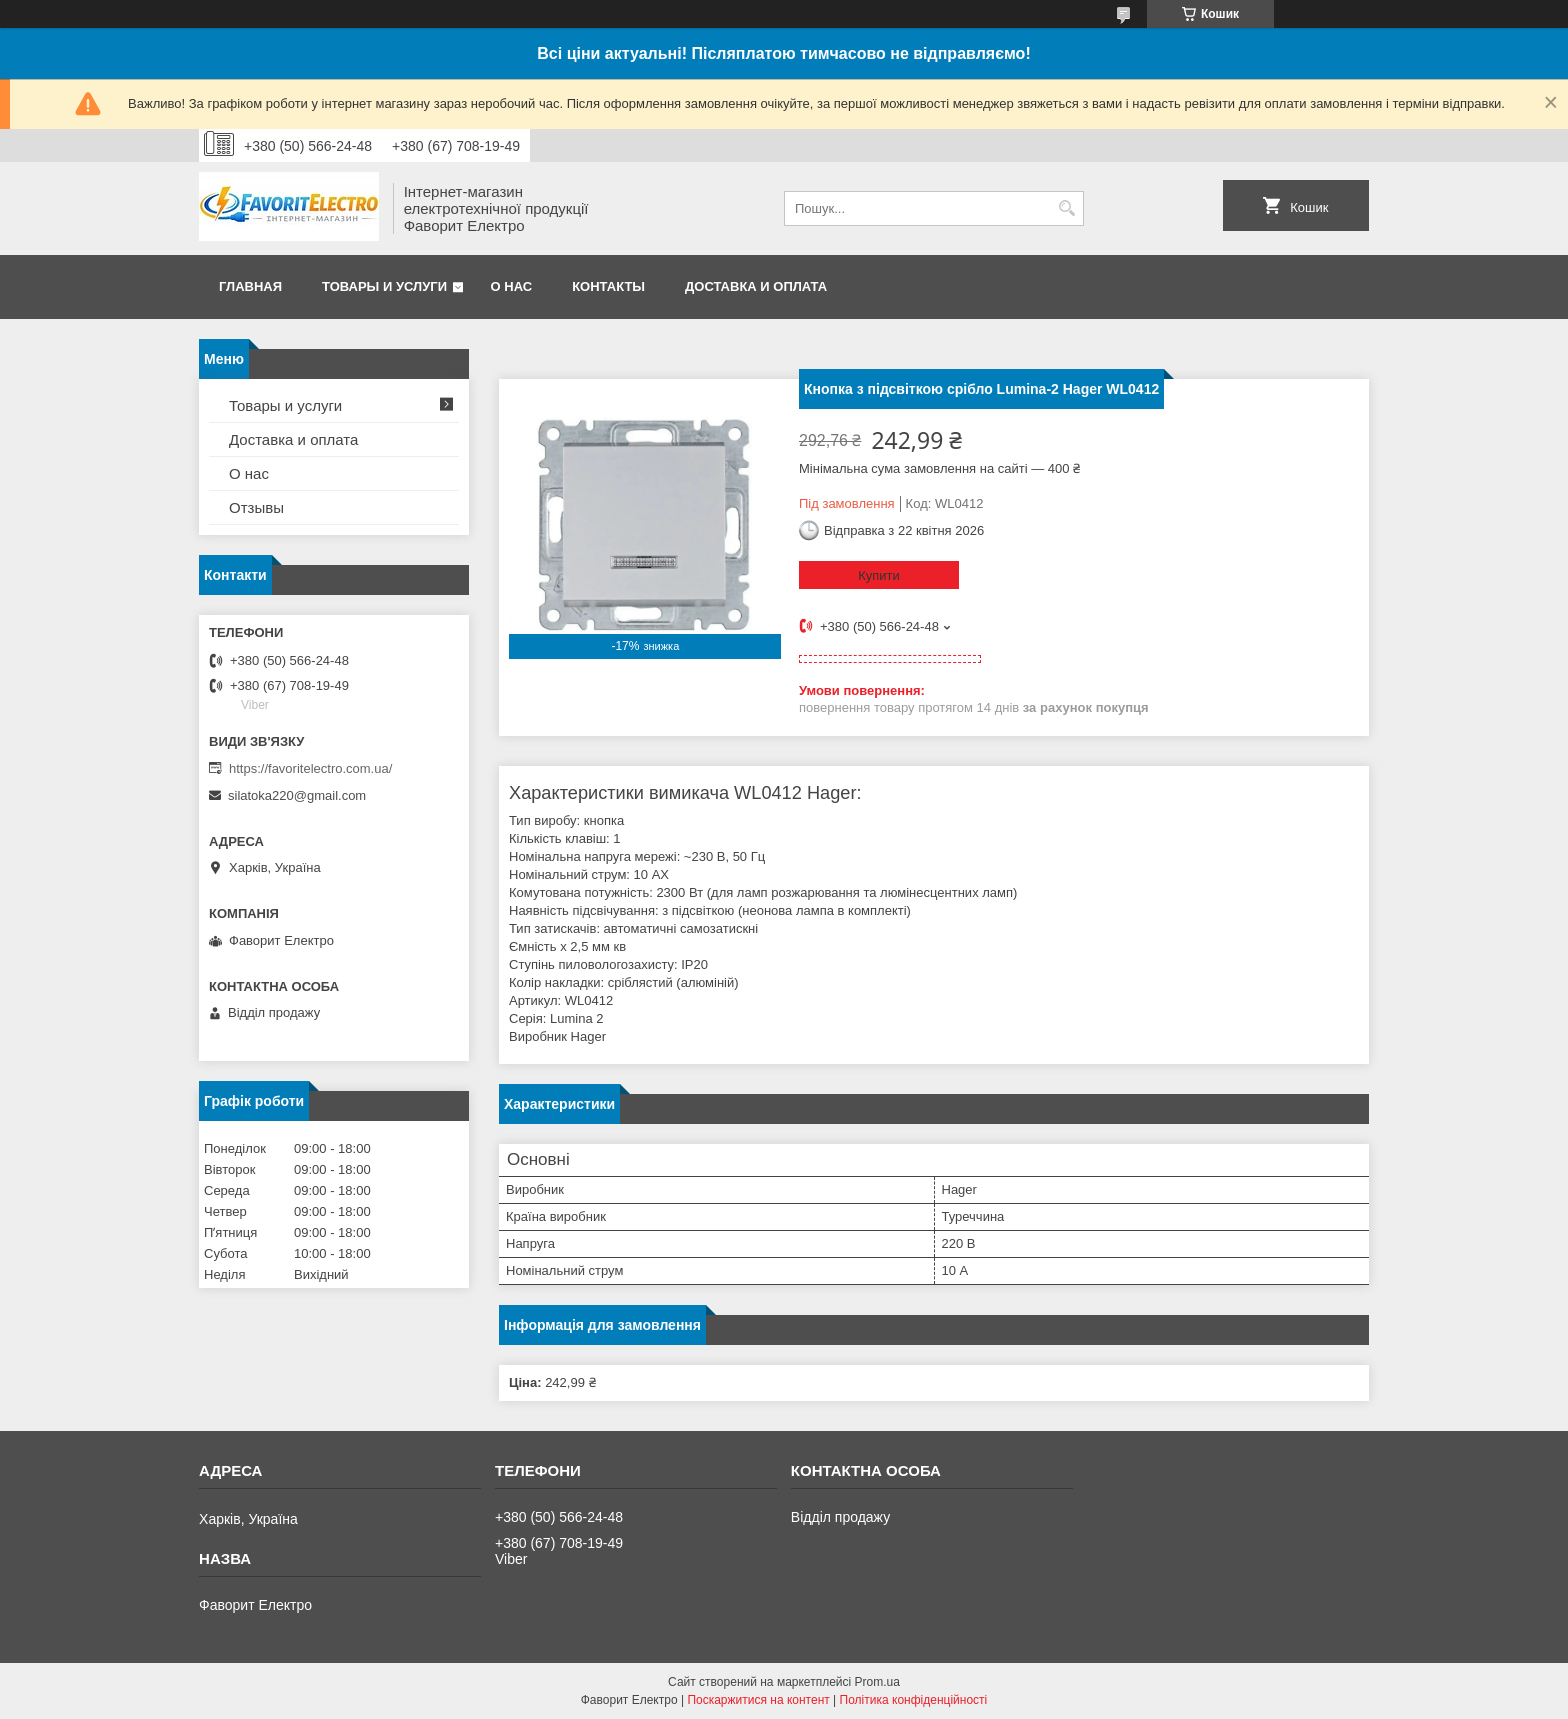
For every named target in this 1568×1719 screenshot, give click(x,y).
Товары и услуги (384, 286)
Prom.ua (877, 1682)
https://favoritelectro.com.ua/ (310, 768)
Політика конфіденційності (914, 1700)
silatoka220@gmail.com (297, 795)
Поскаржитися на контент (758, 1700)
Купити (879, 575)
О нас (512, 286)
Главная (250, 286)
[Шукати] (1066, 208)
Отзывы (256, 507)
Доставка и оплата (756, 286)
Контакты (608, 286)
